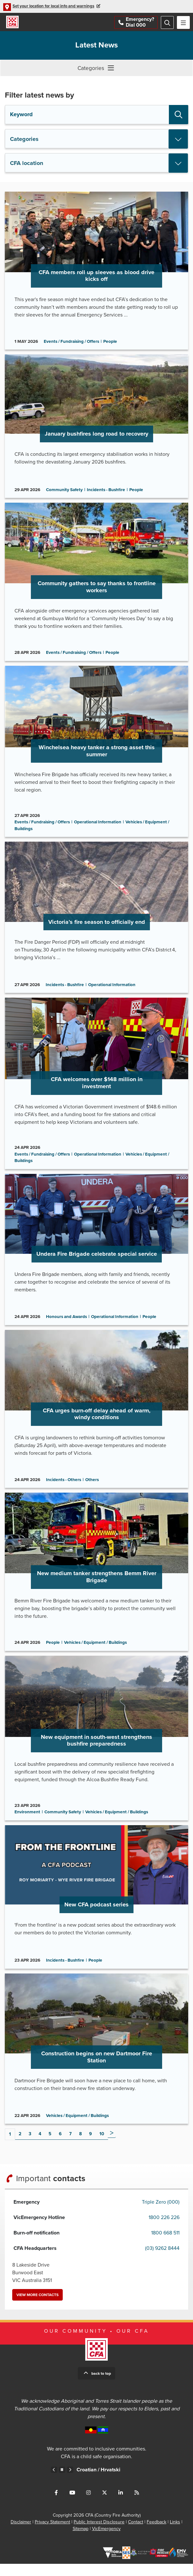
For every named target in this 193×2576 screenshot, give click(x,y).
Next (112, 2145)
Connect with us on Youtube (72, 2505)
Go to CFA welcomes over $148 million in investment (96, 1089)
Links (175, 2534)
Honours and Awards (66, 1324)
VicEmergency (106, 2541)
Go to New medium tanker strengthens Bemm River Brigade (96, 1581)
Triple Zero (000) (160, 2214)
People (110, 343)
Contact (135, 2534)
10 (101, 2146)
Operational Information (97, 826)
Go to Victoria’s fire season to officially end (96, 922)
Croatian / (104, 2482)
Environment (27, 1822)
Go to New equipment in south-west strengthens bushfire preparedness (96, 1748)
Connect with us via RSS (137, 2505)
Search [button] (178, 115)
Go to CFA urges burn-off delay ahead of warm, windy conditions (96, 1416)
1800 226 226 (164, 2229)
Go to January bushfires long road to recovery (96, 428)
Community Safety (64, 492)
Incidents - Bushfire (106, 492)
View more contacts (37, 2307)
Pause (62, 2482)
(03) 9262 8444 (162, 2260)
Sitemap (80, 2541)
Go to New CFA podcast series (96, 1907)
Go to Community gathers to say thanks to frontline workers (96, 585)
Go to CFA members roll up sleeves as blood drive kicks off (96, 271)
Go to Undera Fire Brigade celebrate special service (96, 1256)
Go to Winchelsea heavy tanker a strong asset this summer (96, 755)
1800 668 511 (165, 2245)
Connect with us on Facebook (56, 2505)
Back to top (101, 2385)
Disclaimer (21, 2534)
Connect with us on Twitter (104, 2505)
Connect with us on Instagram (88, 2505)
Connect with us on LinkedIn (120, 2505)
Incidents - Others (63, 1488)
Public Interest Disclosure (99, 2534)
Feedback (156, 2534)
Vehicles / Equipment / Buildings (95, 1652)
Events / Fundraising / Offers (71, 343)
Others (92, 1488)
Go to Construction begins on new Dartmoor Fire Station (96, 2060)
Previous (54, 2482)
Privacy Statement (52, 2534)
